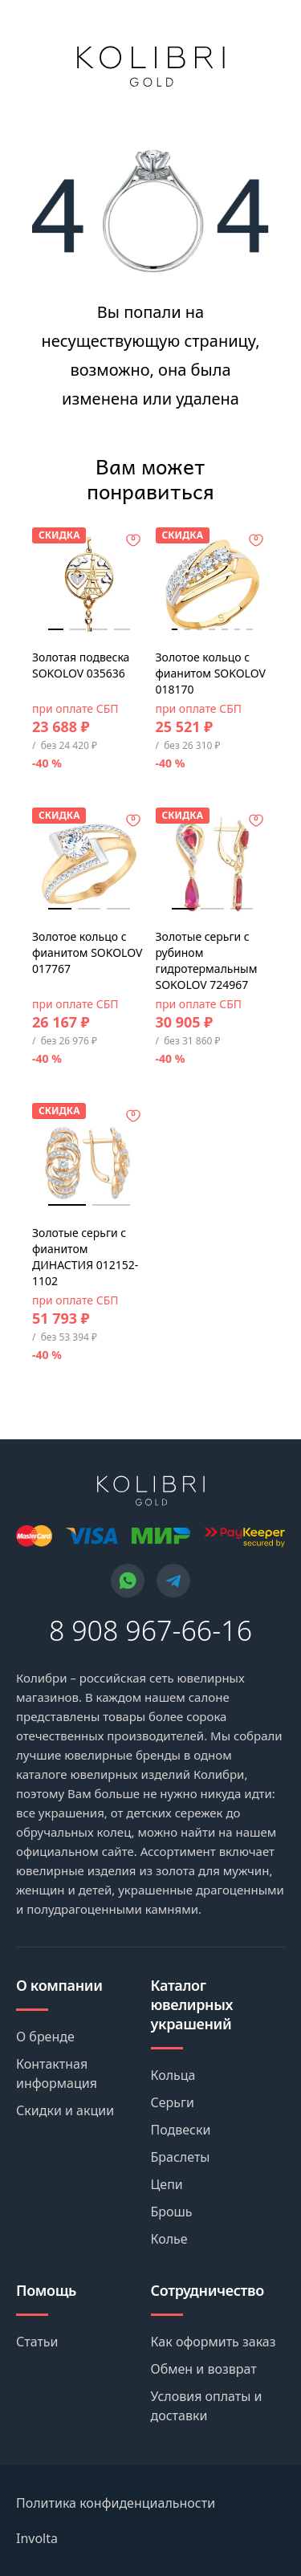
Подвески (181, 2130)
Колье (169, 2239)
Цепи (167, 2184)
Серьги (172, 2102)
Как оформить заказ (213, 2341)
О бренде (45, 2036)
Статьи (37, 2341)
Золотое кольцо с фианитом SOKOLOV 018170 (211, 673)
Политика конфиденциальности (115, 2503)
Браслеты (180, 2157)
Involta (37, 2538)
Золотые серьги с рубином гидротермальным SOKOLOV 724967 (207, 960)
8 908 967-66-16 (150, 1630)
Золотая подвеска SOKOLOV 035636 (80, 665)
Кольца (173, 2075)
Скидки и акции (65, 2110)
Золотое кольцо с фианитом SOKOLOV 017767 (87, 952)
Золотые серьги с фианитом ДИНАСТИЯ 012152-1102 (85, 1256)
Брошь (172, 2211)
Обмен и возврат (204, 2369)
